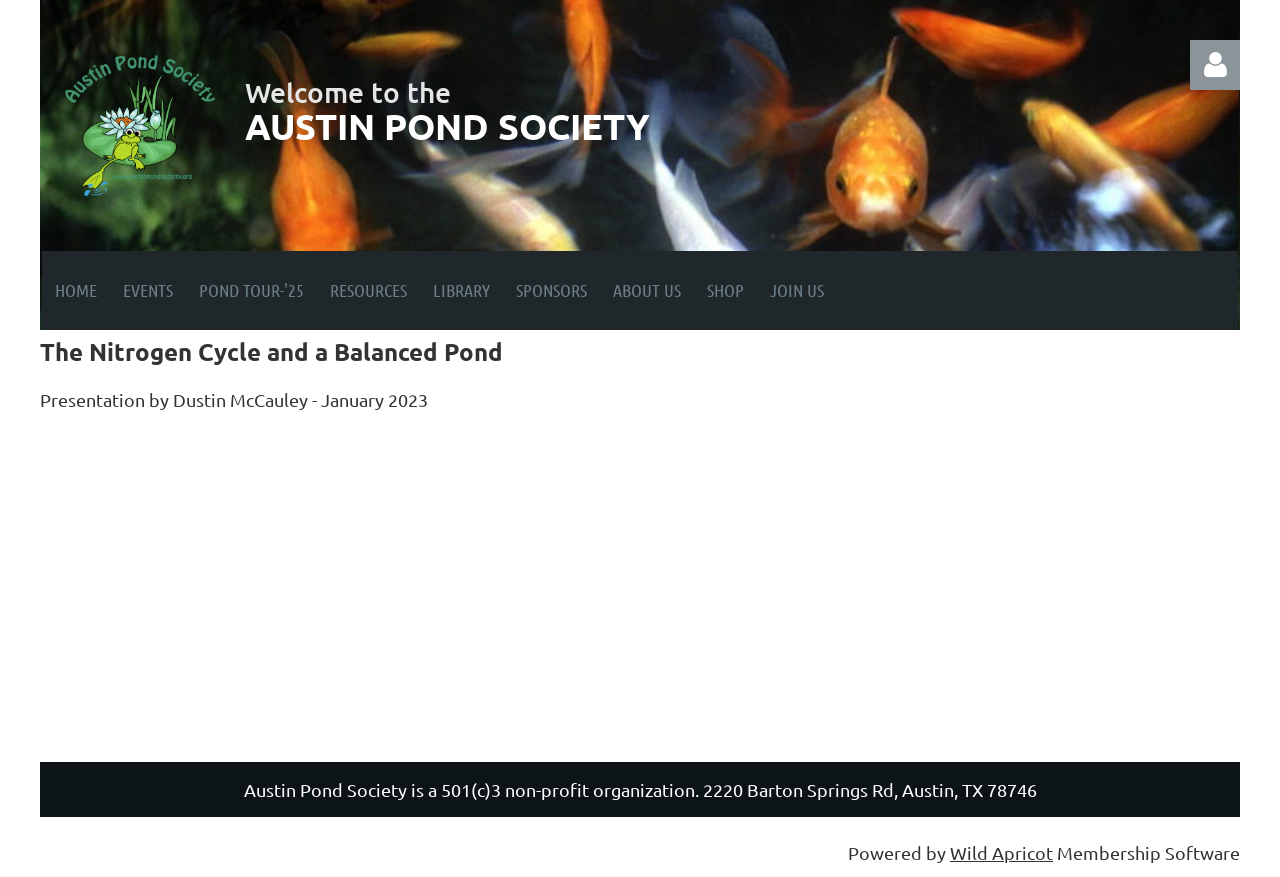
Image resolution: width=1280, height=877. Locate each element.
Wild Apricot (1001, 852)
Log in (1215, 65)
